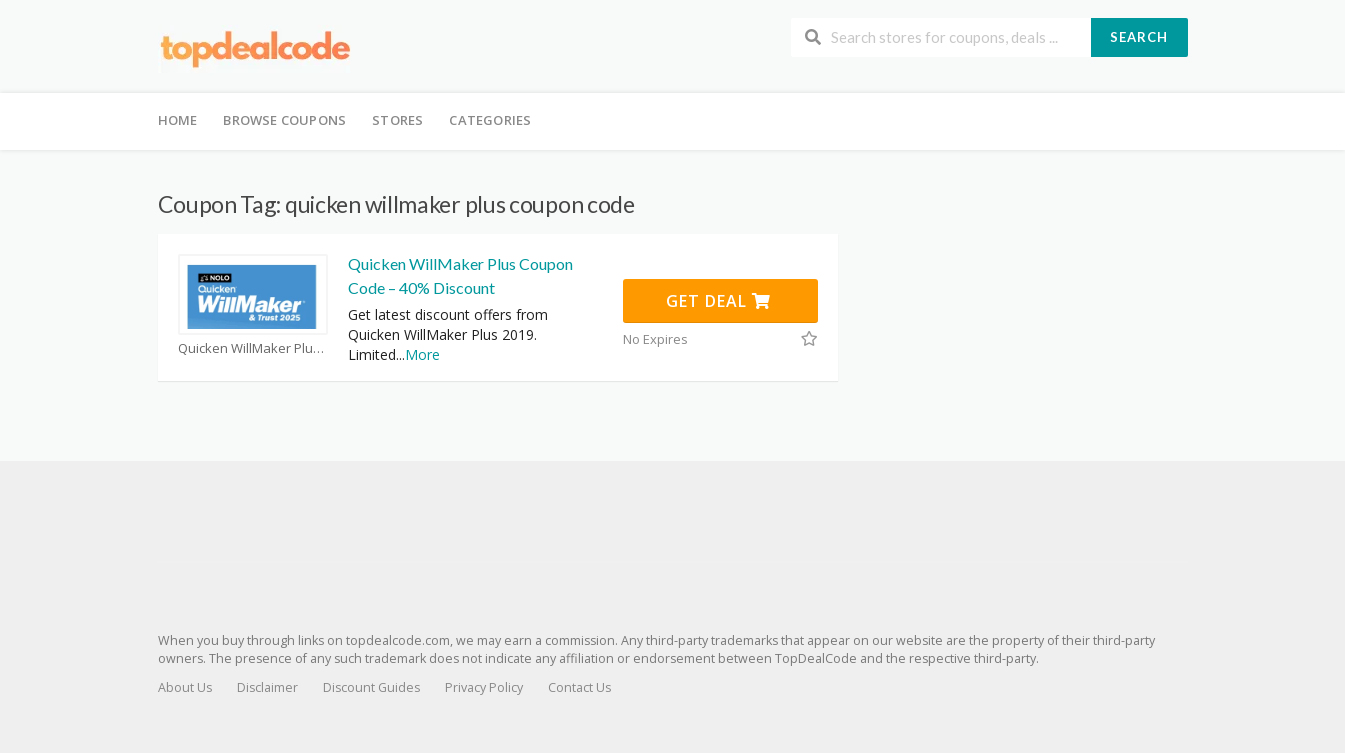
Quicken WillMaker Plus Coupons (253, 348)
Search (1139, 37)
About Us (185, 687)
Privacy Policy (484, 687)
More (422, 354)
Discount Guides (371, 687)
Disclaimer (267, 687)
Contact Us (579, 687)
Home (178, 120)
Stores (397, 120)
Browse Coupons (284, 120)
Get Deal (718, 301)
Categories (490, 120)
